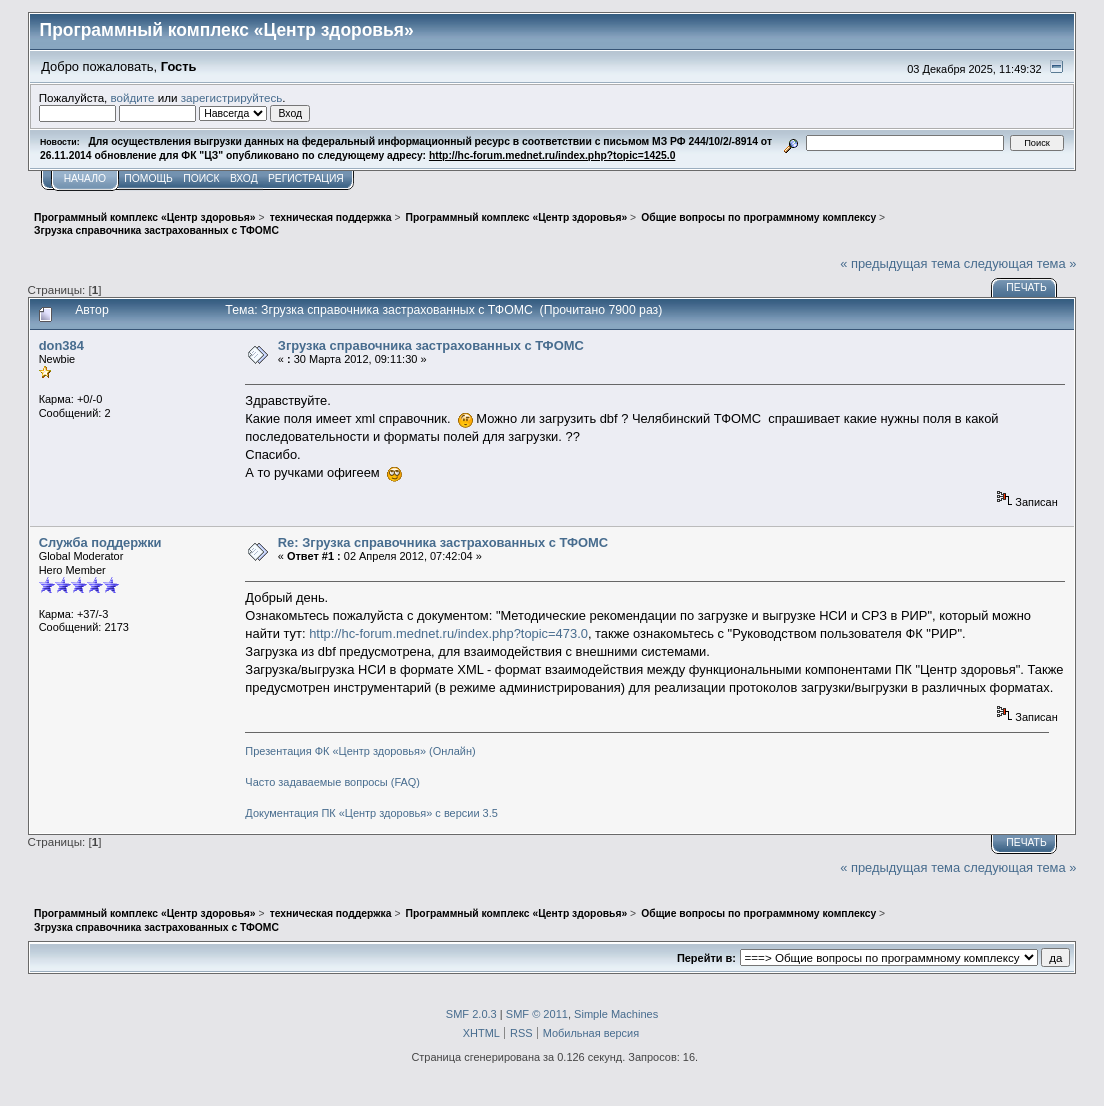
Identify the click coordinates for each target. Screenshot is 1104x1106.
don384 (61, 345)
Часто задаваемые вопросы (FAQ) (332, 782)
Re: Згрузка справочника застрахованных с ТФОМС (443, 542)
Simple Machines (616, 1014)
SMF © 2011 (537, 1014)
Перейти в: (706, 958)
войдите (133, 97)
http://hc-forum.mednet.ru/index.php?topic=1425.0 (552, 155)
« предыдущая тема (900, 263)
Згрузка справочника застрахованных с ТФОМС (431, 345)
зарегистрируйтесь (232, 97)
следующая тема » (1020, 263)
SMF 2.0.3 (471, 1014)
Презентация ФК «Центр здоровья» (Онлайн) (360, 751)
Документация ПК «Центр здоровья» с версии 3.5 (371, 813)
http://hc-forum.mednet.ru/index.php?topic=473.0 (448, 633)
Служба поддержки (100, 542)
